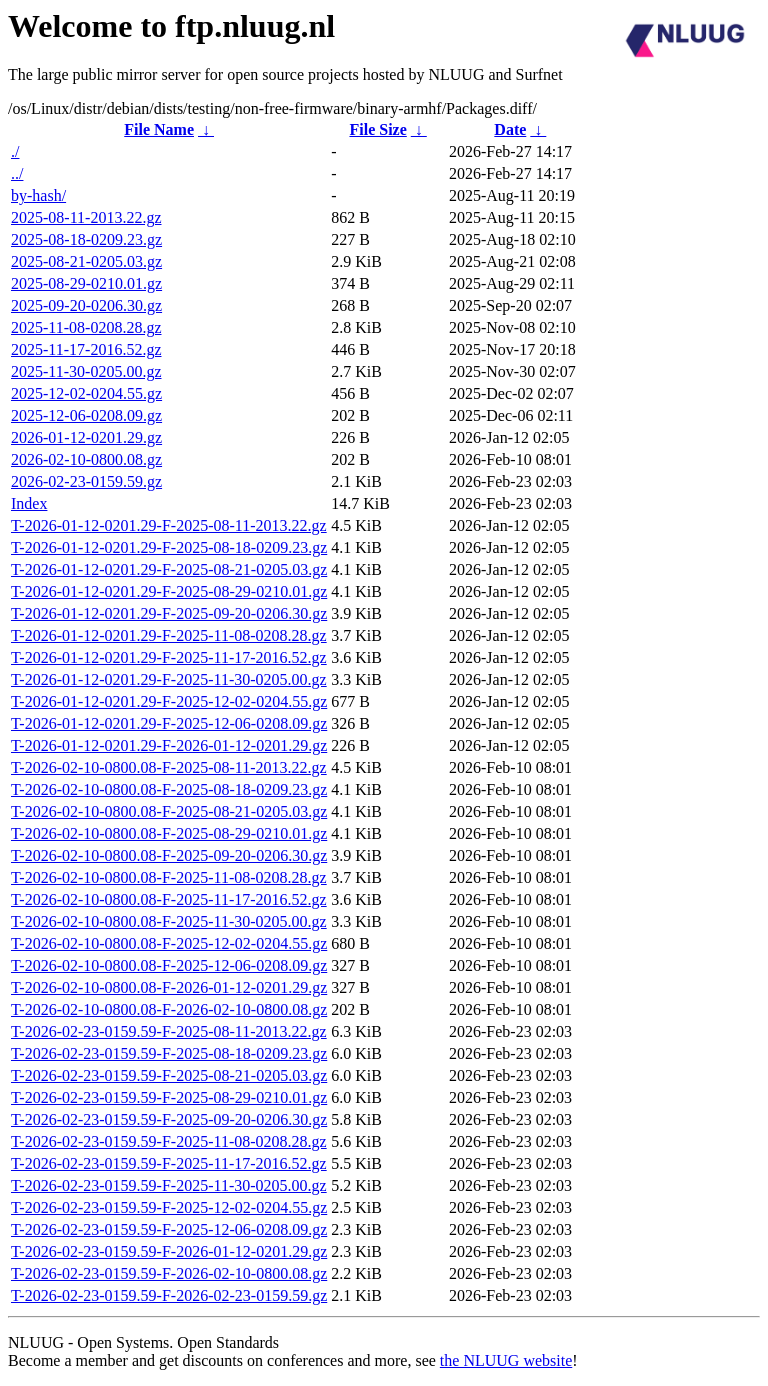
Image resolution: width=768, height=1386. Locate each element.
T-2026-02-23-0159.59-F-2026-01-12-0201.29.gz (169, 1251)
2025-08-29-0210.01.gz (86, 283)
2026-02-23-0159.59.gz (86, 481)
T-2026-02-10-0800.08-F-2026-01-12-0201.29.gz (169, 987)
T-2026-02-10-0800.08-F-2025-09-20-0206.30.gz (169, 855)
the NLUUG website (506, 1360)
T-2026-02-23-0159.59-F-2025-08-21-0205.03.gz (169, 1075)
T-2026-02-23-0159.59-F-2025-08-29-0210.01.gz (169, 1097)
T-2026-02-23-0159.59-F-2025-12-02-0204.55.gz (169, 1207)
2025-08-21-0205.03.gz (86, 261)
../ (17, 173)
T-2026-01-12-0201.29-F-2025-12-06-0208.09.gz (169, 723)
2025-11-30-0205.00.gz (86, 371)
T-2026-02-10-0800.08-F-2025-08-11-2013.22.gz (169, 767)
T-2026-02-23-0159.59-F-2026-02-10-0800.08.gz (169, 1273)
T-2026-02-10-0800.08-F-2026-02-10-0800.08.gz (169, 1009)
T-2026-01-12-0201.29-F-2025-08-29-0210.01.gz (169, 591)
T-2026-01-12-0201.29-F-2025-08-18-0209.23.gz (169, 547)
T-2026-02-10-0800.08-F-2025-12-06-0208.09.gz (169, 965)
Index (29, 503)
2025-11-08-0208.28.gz (86, 327)
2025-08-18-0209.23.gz (86, 239)
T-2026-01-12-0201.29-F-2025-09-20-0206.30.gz (169, 613)
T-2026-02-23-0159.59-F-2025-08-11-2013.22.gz (169, 1031)
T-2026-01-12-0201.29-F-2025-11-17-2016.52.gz (169, 657)
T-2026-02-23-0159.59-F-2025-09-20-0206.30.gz (169, 1119)
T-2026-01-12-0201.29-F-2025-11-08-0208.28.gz (169, 635)
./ (15, 151)
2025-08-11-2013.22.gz (86, 217)
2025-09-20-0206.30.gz (86, 305)
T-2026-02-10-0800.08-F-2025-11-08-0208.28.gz (169, 877)
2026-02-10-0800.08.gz (86, 459)
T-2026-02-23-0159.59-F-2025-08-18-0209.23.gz (169, 1053)
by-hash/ (38, 195)
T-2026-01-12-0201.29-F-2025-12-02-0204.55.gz (169, 701)
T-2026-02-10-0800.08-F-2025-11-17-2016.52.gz (169, 899)
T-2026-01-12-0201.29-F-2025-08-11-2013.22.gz (169, 525)
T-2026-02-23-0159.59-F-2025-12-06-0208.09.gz (169, 1229)
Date (510, 129)
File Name (159, 129)
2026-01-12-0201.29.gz (86, 437)
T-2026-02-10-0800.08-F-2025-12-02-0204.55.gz (169, 943)
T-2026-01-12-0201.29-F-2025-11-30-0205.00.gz (169, 679)
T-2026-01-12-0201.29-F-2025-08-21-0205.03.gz (169, 569)
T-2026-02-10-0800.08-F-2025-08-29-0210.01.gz (169, 833)
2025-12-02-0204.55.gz (86, 393)
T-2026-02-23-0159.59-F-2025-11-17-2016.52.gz (169, 1163)
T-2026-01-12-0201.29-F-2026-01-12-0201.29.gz (169, 745)
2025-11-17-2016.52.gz (86, 349)
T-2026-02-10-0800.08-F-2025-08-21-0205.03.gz (169, 811)
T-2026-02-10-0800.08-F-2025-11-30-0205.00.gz (169, 921)
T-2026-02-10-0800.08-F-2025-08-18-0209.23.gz (169, 789)
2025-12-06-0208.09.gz (86, 415)
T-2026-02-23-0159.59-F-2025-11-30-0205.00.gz (169, 1185)
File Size (377, 129)
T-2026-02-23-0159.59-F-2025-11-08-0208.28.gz (169, 1141)
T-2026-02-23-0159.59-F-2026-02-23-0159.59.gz (169, 1295)
